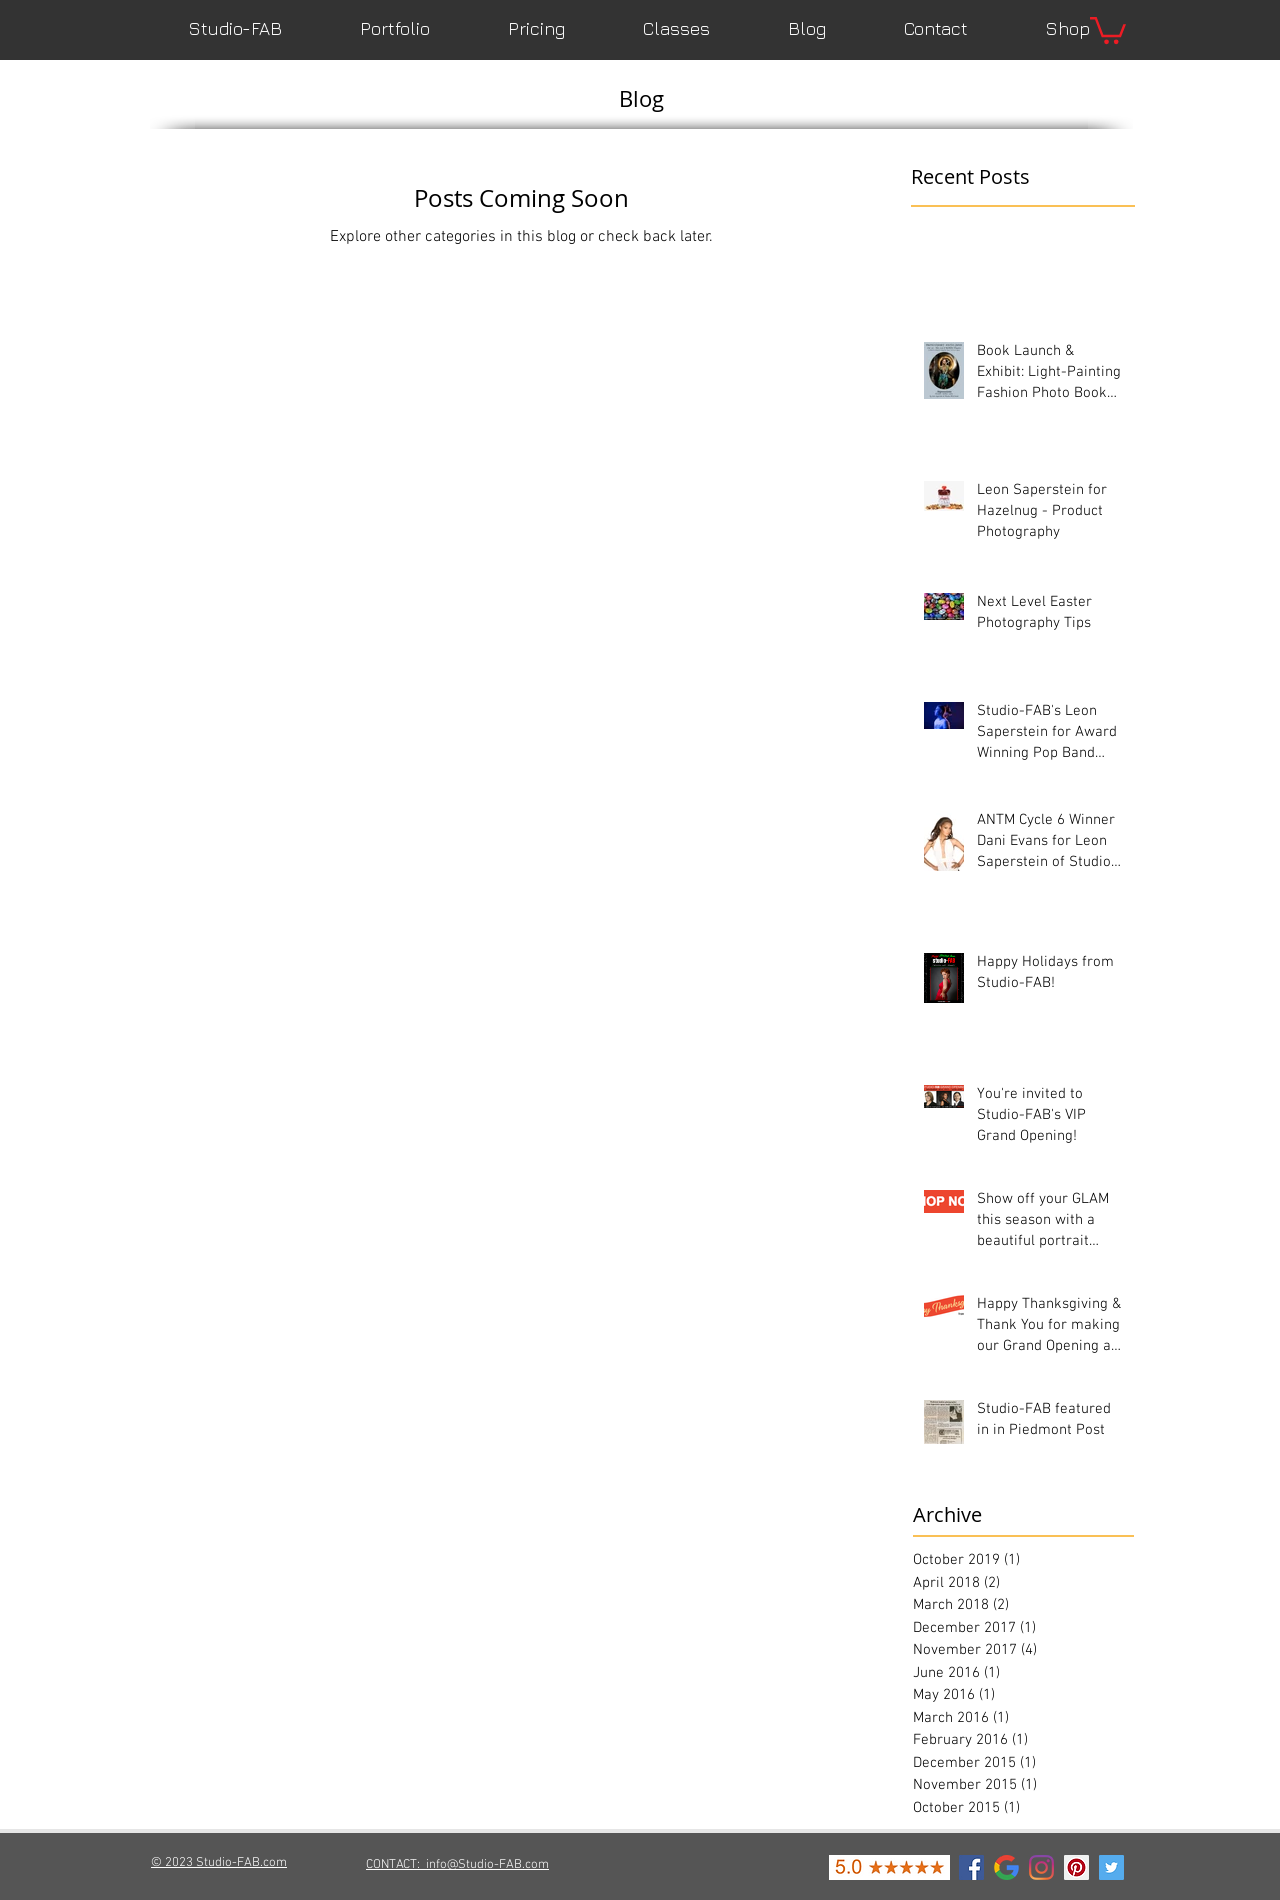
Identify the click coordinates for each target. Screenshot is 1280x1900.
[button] (1108, 29)
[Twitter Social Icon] (1111, 1867)
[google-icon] (1006, 1867)
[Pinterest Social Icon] (1076, 1867)
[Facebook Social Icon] (971, 1867)
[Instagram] (1041, 1867)
